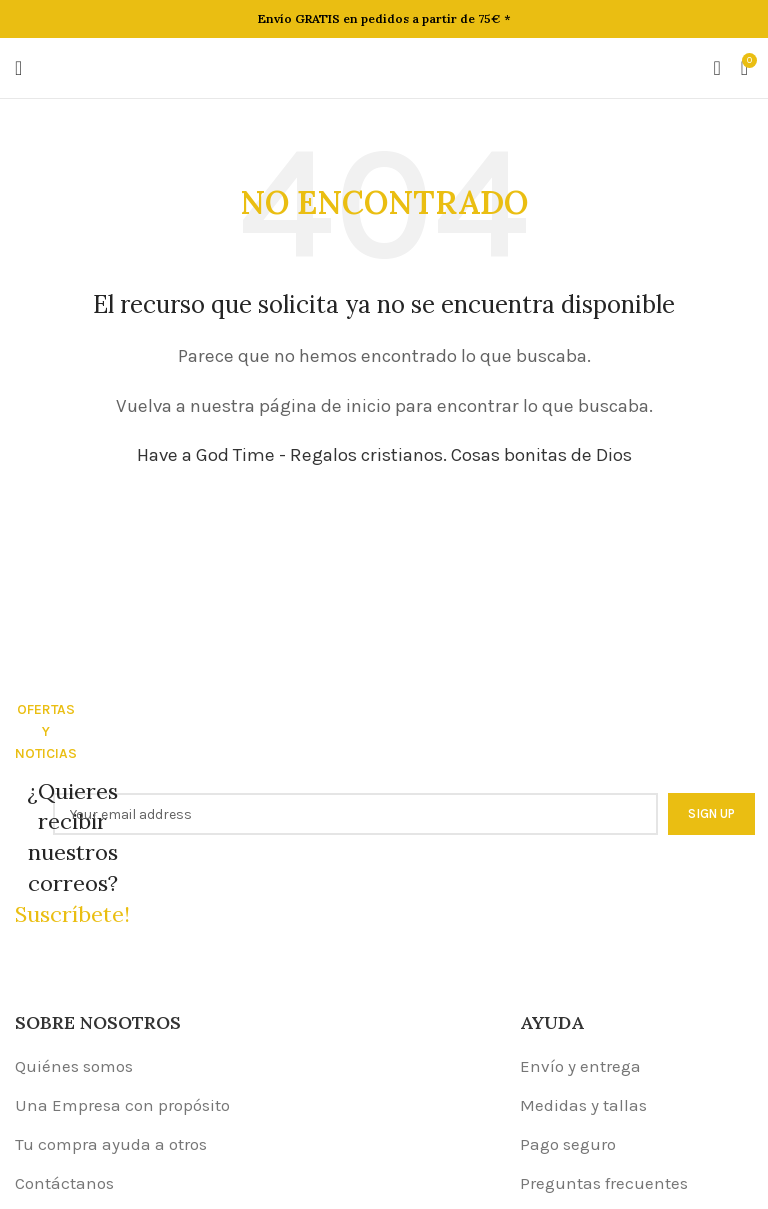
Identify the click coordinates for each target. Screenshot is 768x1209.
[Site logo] (384, 66)
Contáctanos (64, 1183)
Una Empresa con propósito (122, 1105)
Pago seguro (568, 1144)
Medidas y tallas (583, 1105)
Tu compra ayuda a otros (111, 1144)
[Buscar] (716, 68)
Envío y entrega (580, 1066)
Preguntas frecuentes (604, 1183)
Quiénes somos (74, 1066)
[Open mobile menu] (18, 68)
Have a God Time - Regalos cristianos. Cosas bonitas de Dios (384, 455)
